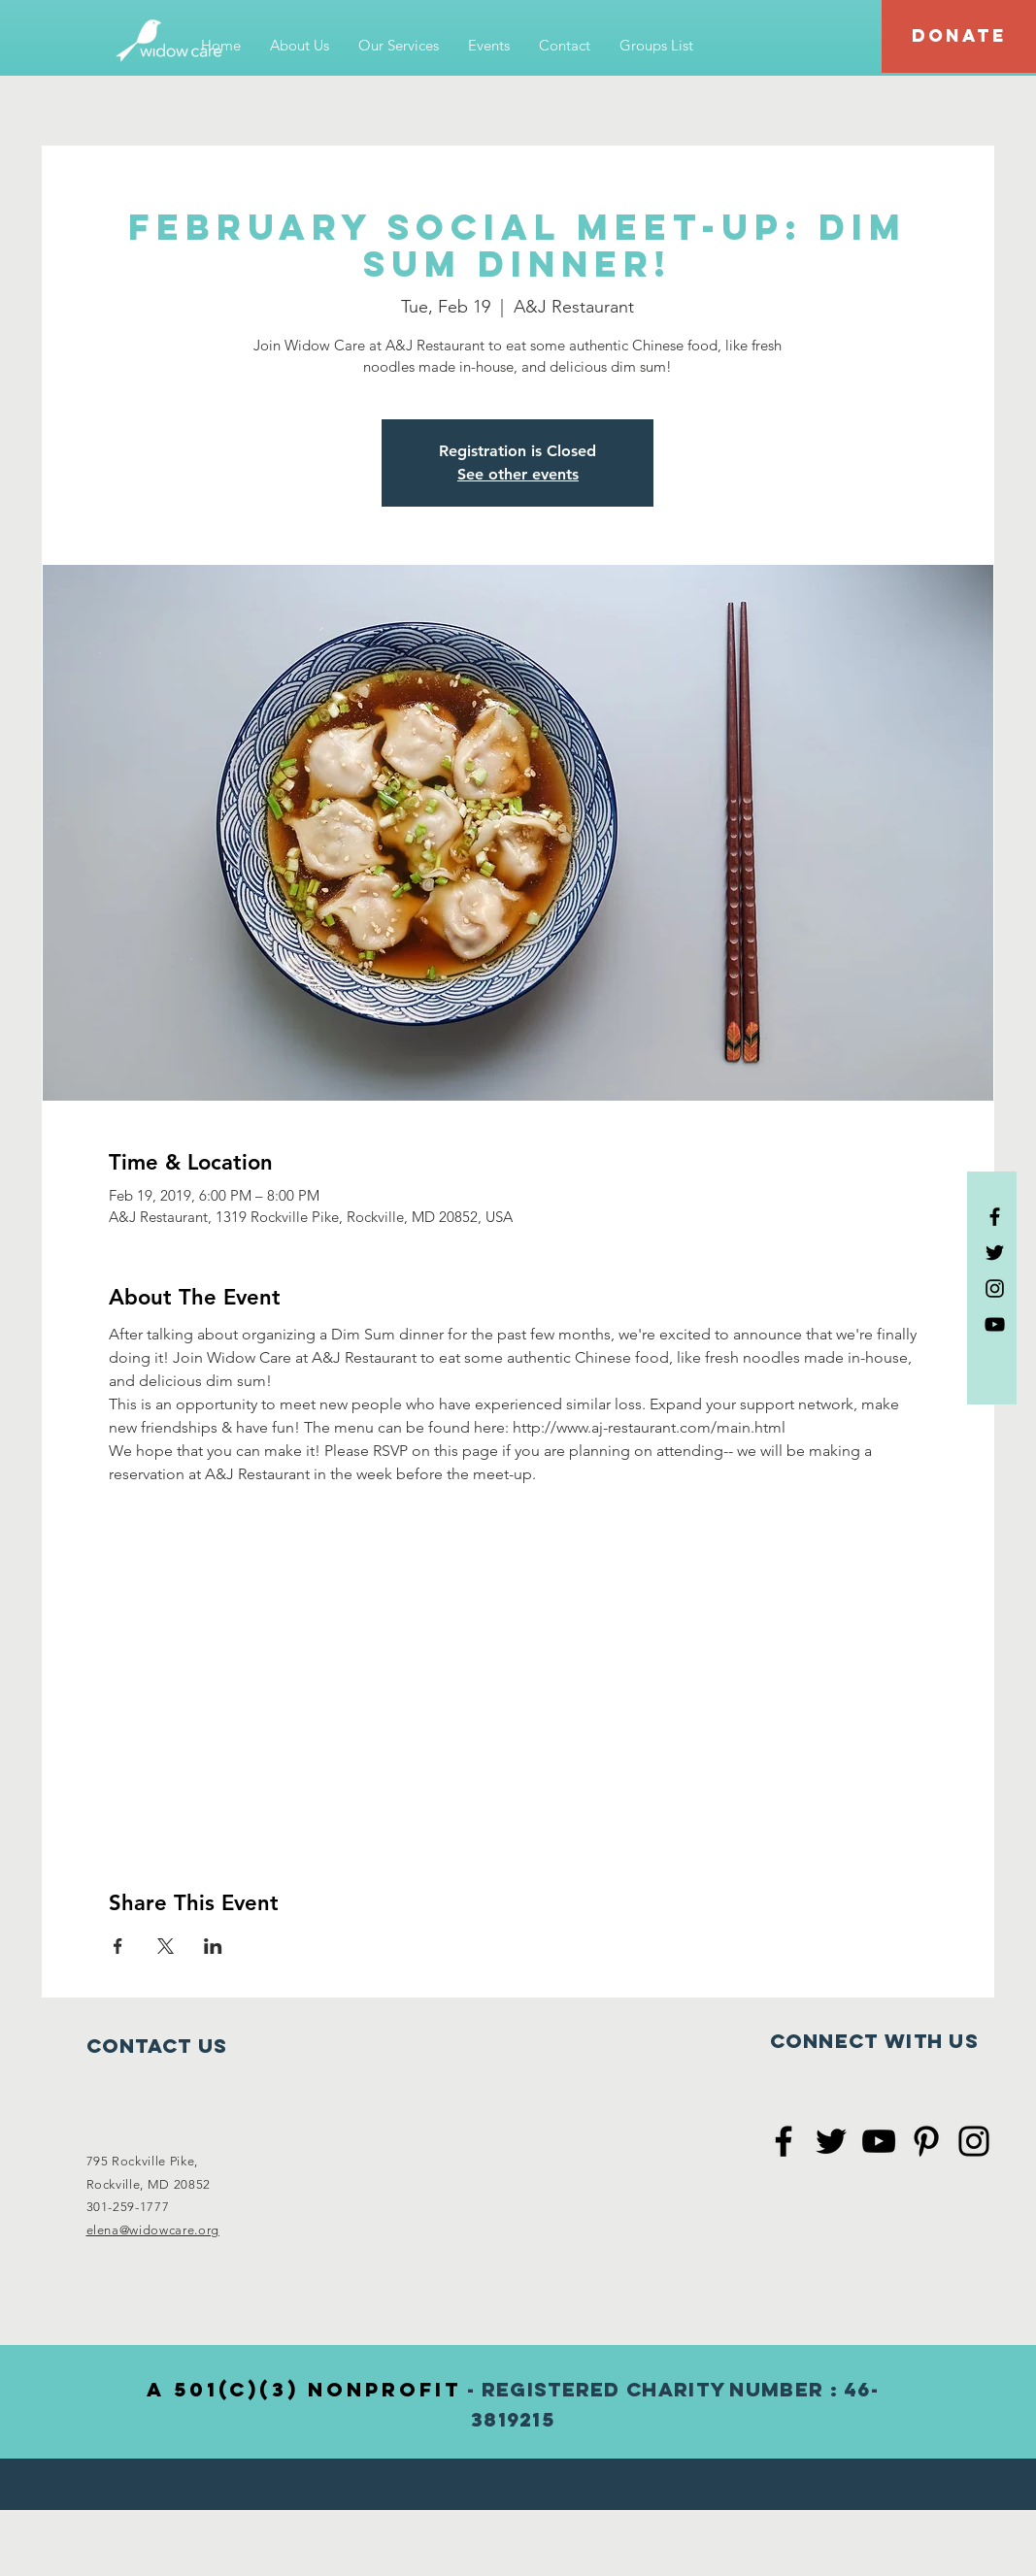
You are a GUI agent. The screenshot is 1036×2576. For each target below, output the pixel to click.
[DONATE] (959, 36)
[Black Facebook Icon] (995, 1217)
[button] (299, 45)
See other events (518, 474)
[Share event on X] (165, 1946)
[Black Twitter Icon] (995, 1252)
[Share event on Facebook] (118, 1946)
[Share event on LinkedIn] (213, 1946)
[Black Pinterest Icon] (926, 2141)
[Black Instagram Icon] (995, 1288)
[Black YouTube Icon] (995, 1324)
